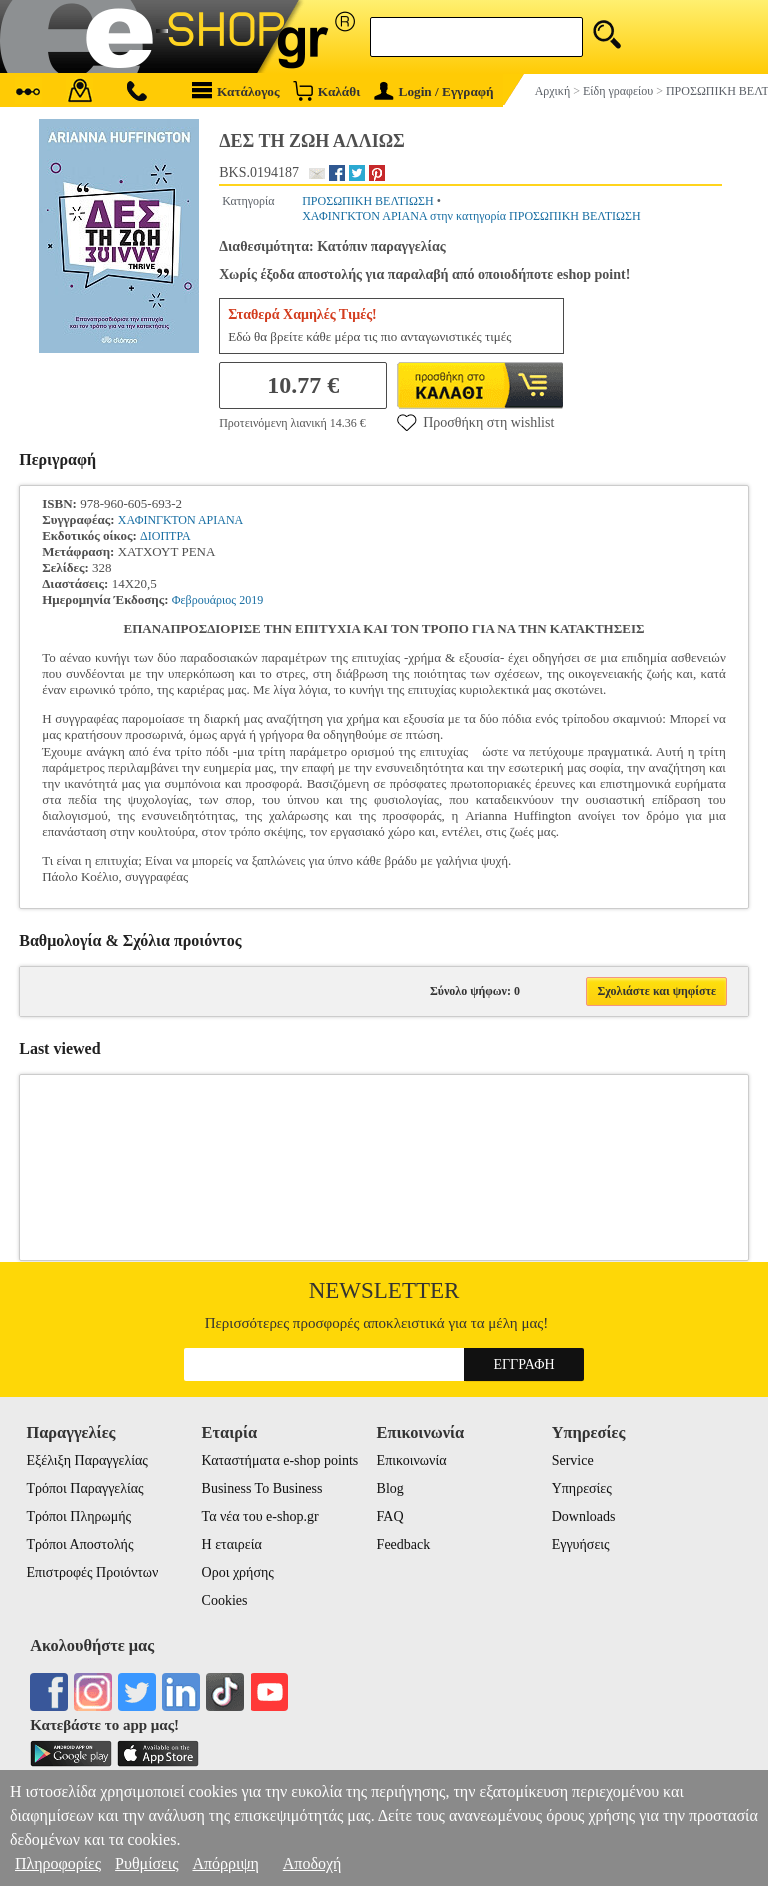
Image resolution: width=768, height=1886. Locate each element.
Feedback (404, 1544)
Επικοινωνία (412, 1460)
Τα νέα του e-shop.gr (260, 1516)
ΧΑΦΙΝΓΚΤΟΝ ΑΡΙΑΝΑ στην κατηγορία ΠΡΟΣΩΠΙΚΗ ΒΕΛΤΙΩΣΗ (471, 216)
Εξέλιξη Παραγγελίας (86, 1460)
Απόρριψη (225, 1863)
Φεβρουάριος (204, 600)
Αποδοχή (312, 1863)
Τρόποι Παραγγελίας (84, 1488)
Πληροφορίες (58, 1863)
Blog (390, 1488)
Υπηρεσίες (582, 1488)
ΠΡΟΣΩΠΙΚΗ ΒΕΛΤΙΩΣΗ (368, 201)
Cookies (225, 1600)
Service (573, 1460)
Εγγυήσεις (581, 1544)
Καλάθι (326, 90)
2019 (251, 600)
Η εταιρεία (232, 1544)
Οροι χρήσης (238, 1572)
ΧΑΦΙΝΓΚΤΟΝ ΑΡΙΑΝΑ (180, 520)
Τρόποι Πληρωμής (78, 1516)
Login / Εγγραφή (434, 91)
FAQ (390, 1516)
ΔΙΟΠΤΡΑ (165, 536)
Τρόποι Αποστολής (79, 1544)
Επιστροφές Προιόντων (92, 1572)
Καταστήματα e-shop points (280, 1460)
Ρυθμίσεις (146, 1863)
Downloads (584, 1516)
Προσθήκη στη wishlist (475, 422)
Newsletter (384, 1290)
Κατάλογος (236, 90)
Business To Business (262, 1488)
